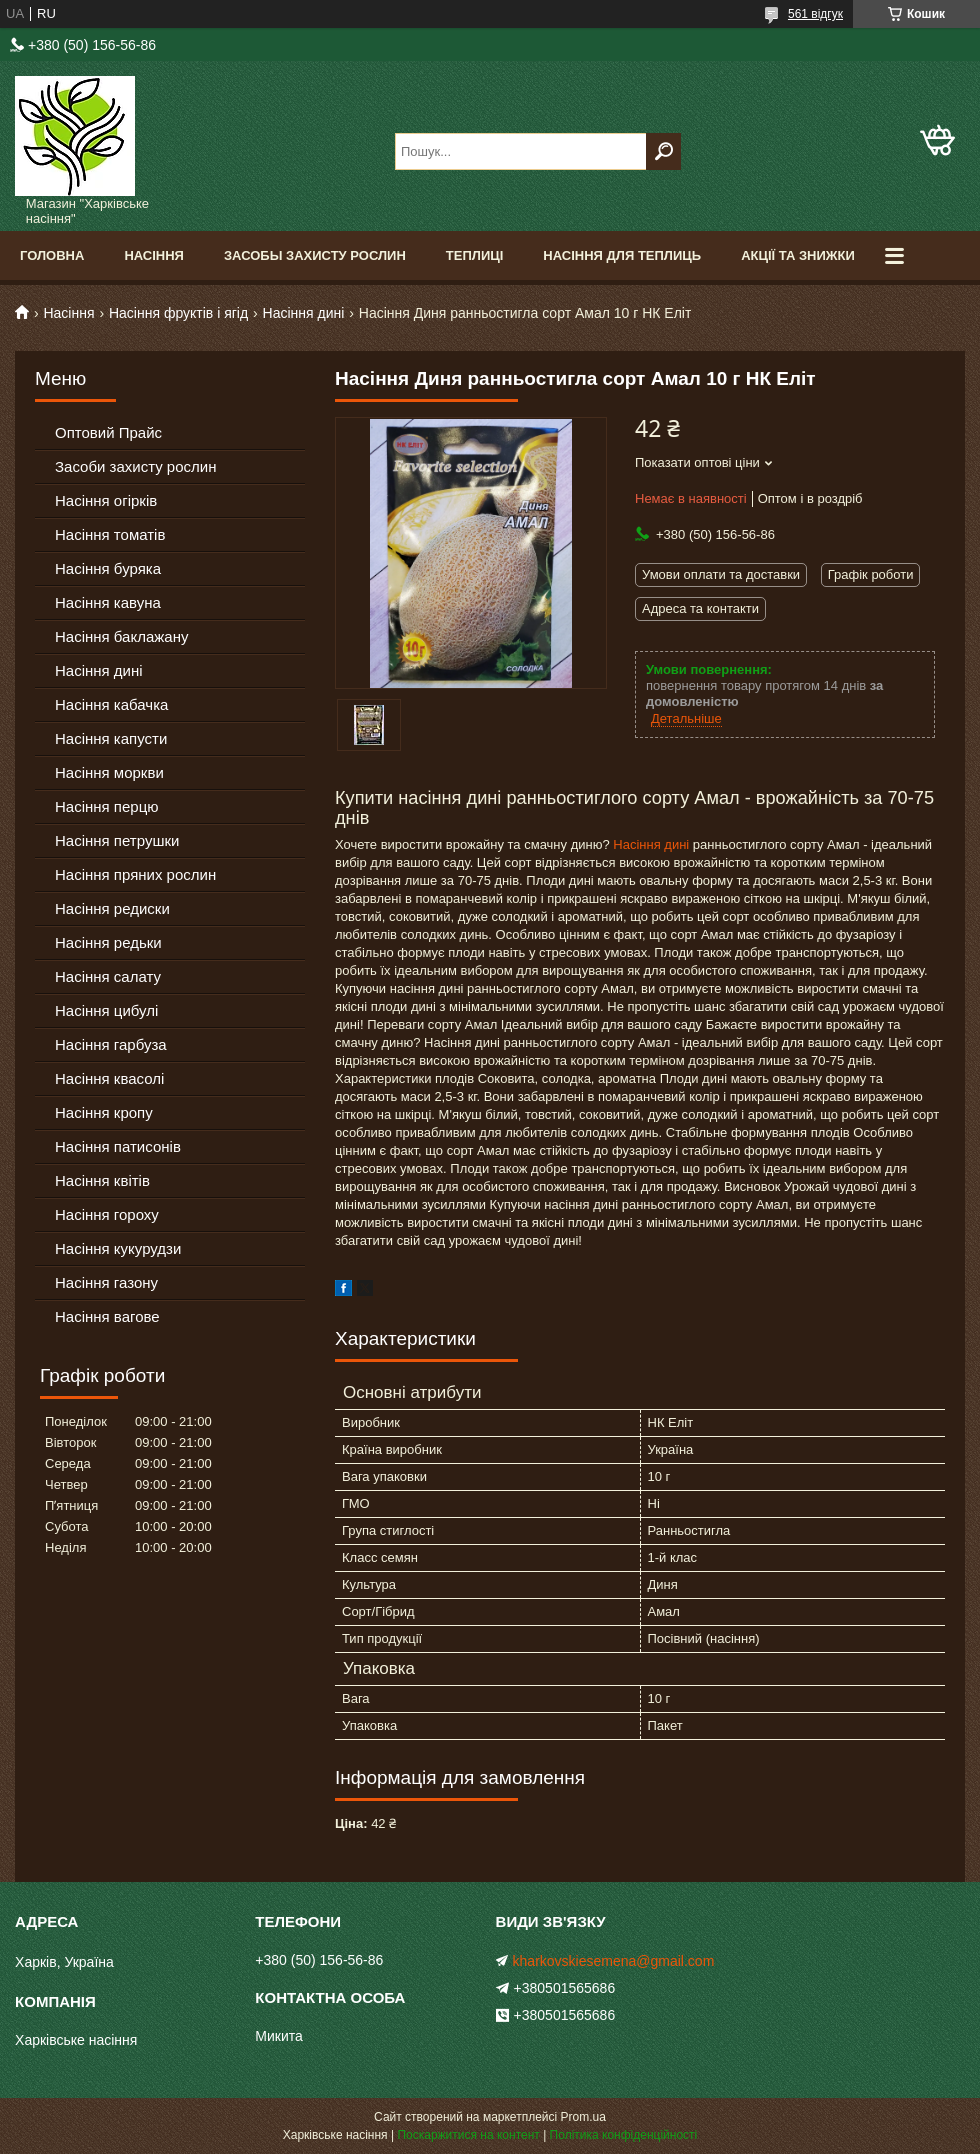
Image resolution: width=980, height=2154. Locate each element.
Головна (52, 255)
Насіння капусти (111, 738)
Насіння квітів (102, 1180)
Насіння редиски (112, 908)
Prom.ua (583, 2117)
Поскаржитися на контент (468, 2135)
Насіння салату (108, 976)
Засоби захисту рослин (135, 466)
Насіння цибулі (106, 1010)
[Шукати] (663, 151)
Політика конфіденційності (624, 2135)
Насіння (154, 255)
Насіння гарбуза (111, 1044)
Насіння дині (304, 313)
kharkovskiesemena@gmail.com (614, 1961)
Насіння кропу (104, 1112)
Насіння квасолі (109, 1078)
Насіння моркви (109, 772)
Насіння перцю (107, 806)
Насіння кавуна (108, 602)
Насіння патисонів (118, 1146)
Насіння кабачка (111, 704)
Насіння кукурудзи (118, 1248)
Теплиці (475, 255)
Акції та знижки (798, 255)
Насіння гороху (107, 1214)
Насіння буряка (108, 568)
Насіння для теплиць (622, 255)
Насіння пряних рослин (135, 874)
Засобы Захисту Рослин (315, 255)
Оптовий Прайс (108, 432)
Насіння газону (106, 1282)
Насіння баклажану (121, 636)
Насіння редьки (108, 942)
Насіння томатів (110, 534)
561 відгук (815, 14)
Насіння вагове (107, 1316)
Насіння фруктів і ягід (178, 313)
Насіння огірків (106, 500)
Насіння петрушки (117, 840)
